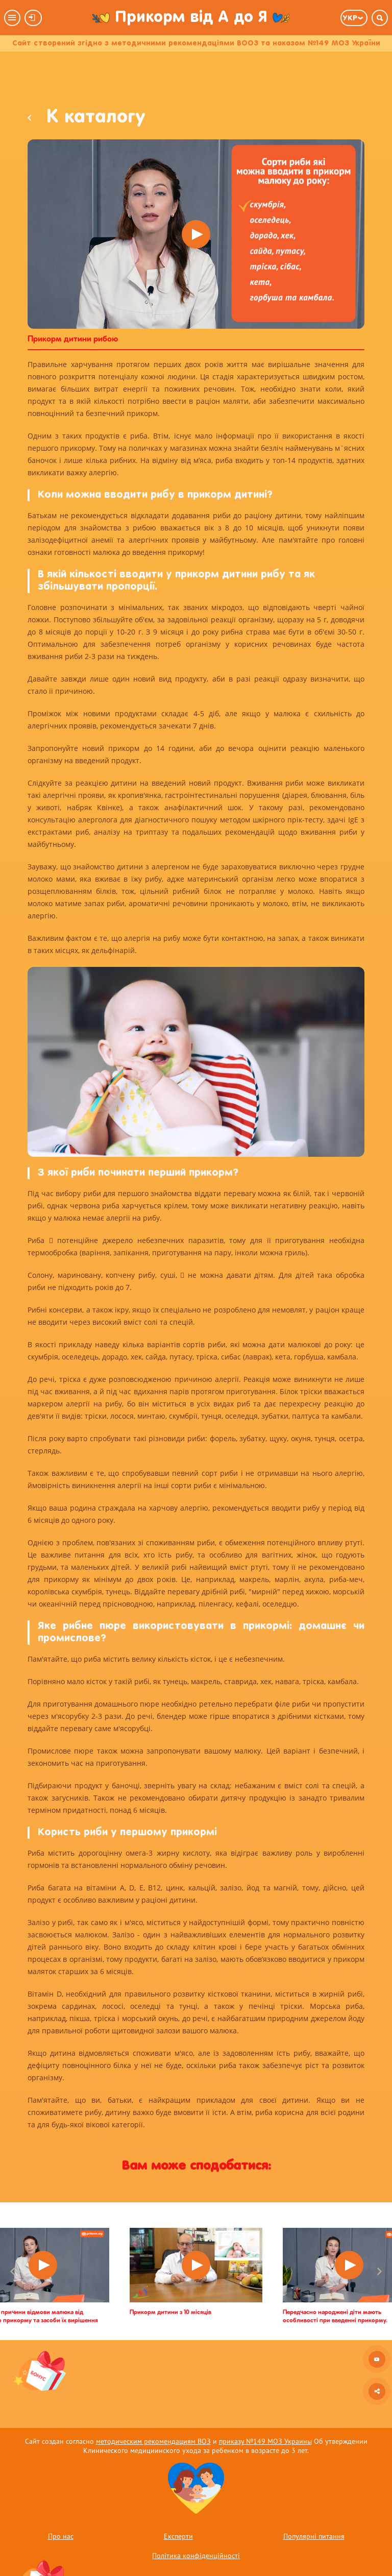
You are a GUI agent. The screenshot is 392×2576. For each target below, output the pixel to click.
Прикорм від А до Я (191, 17)
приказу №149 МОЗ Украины (265, 2441)
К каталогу (86, 118)
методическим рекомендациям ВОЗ (153, 2441)
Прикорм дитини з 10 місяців (170, 2313)
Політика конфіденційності (196, 2555)
